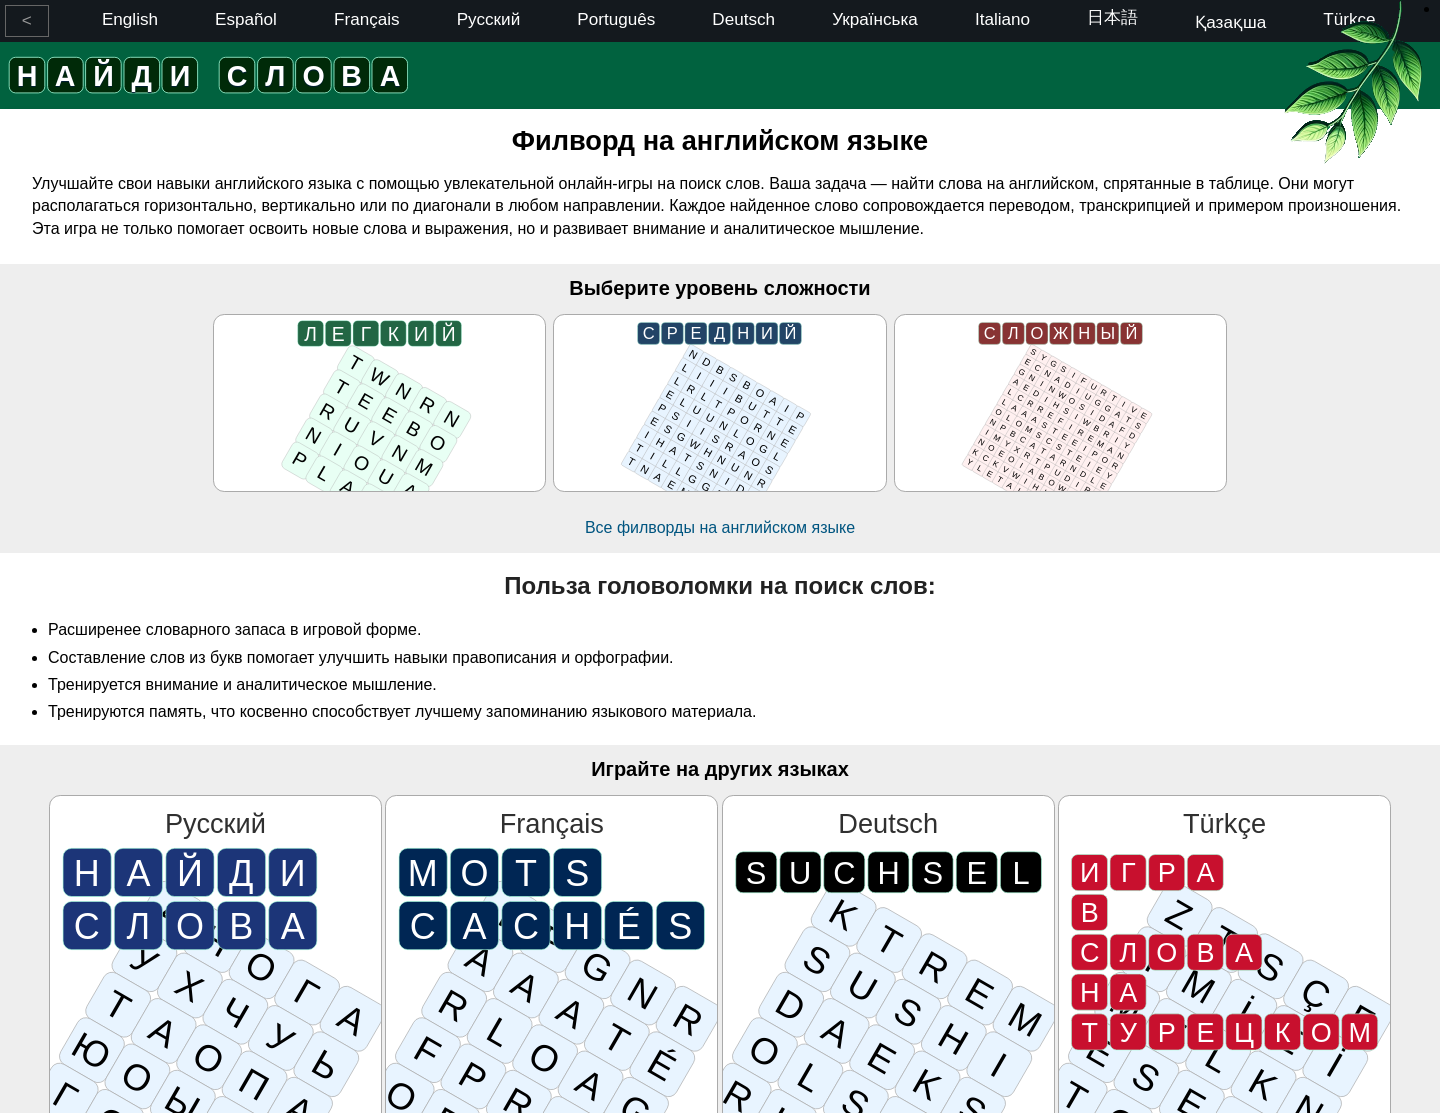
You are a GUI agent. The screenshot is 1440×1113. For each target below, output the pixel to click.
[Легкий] (379, 403)
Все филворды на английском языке (720, 527)
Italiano (1002, 19)
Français (367, 19)
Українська (875, 19)
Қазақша (1230, 22)
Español (246, 19)
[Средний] (719, 403)
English (130, 19)
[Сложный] (1060, 403)
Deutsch (743, 19)
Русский (488, 19)
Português (616, 19)
